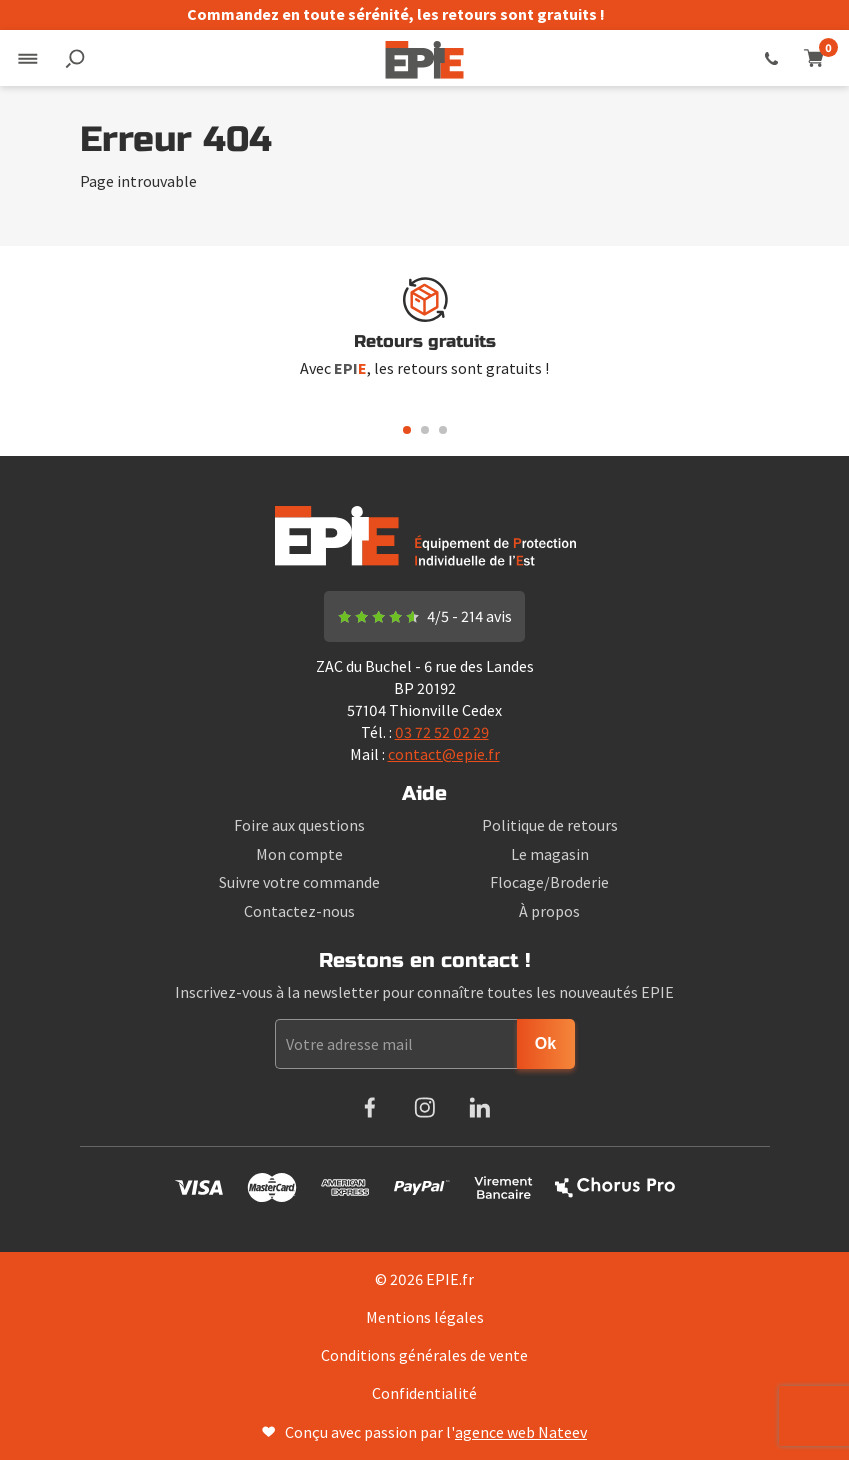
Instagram (424, 1107)
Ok (545, 1043)
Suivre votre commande (299, 882)
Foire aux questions (299, 825)
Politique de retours (550, 825)
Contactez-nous (299, 911)
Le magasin (550, 854)
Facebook (369, 1107)
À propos (549, 911)
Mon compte (299, 854)
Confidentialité (424, 1393)
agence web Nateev (521, 1432)
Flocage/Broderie (549, 882)
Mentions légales (425, 1317)
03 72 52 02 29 (771, 58)
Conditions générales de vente (424, 1355)
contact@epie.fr (444, 754)
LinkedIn (479, 1107)
